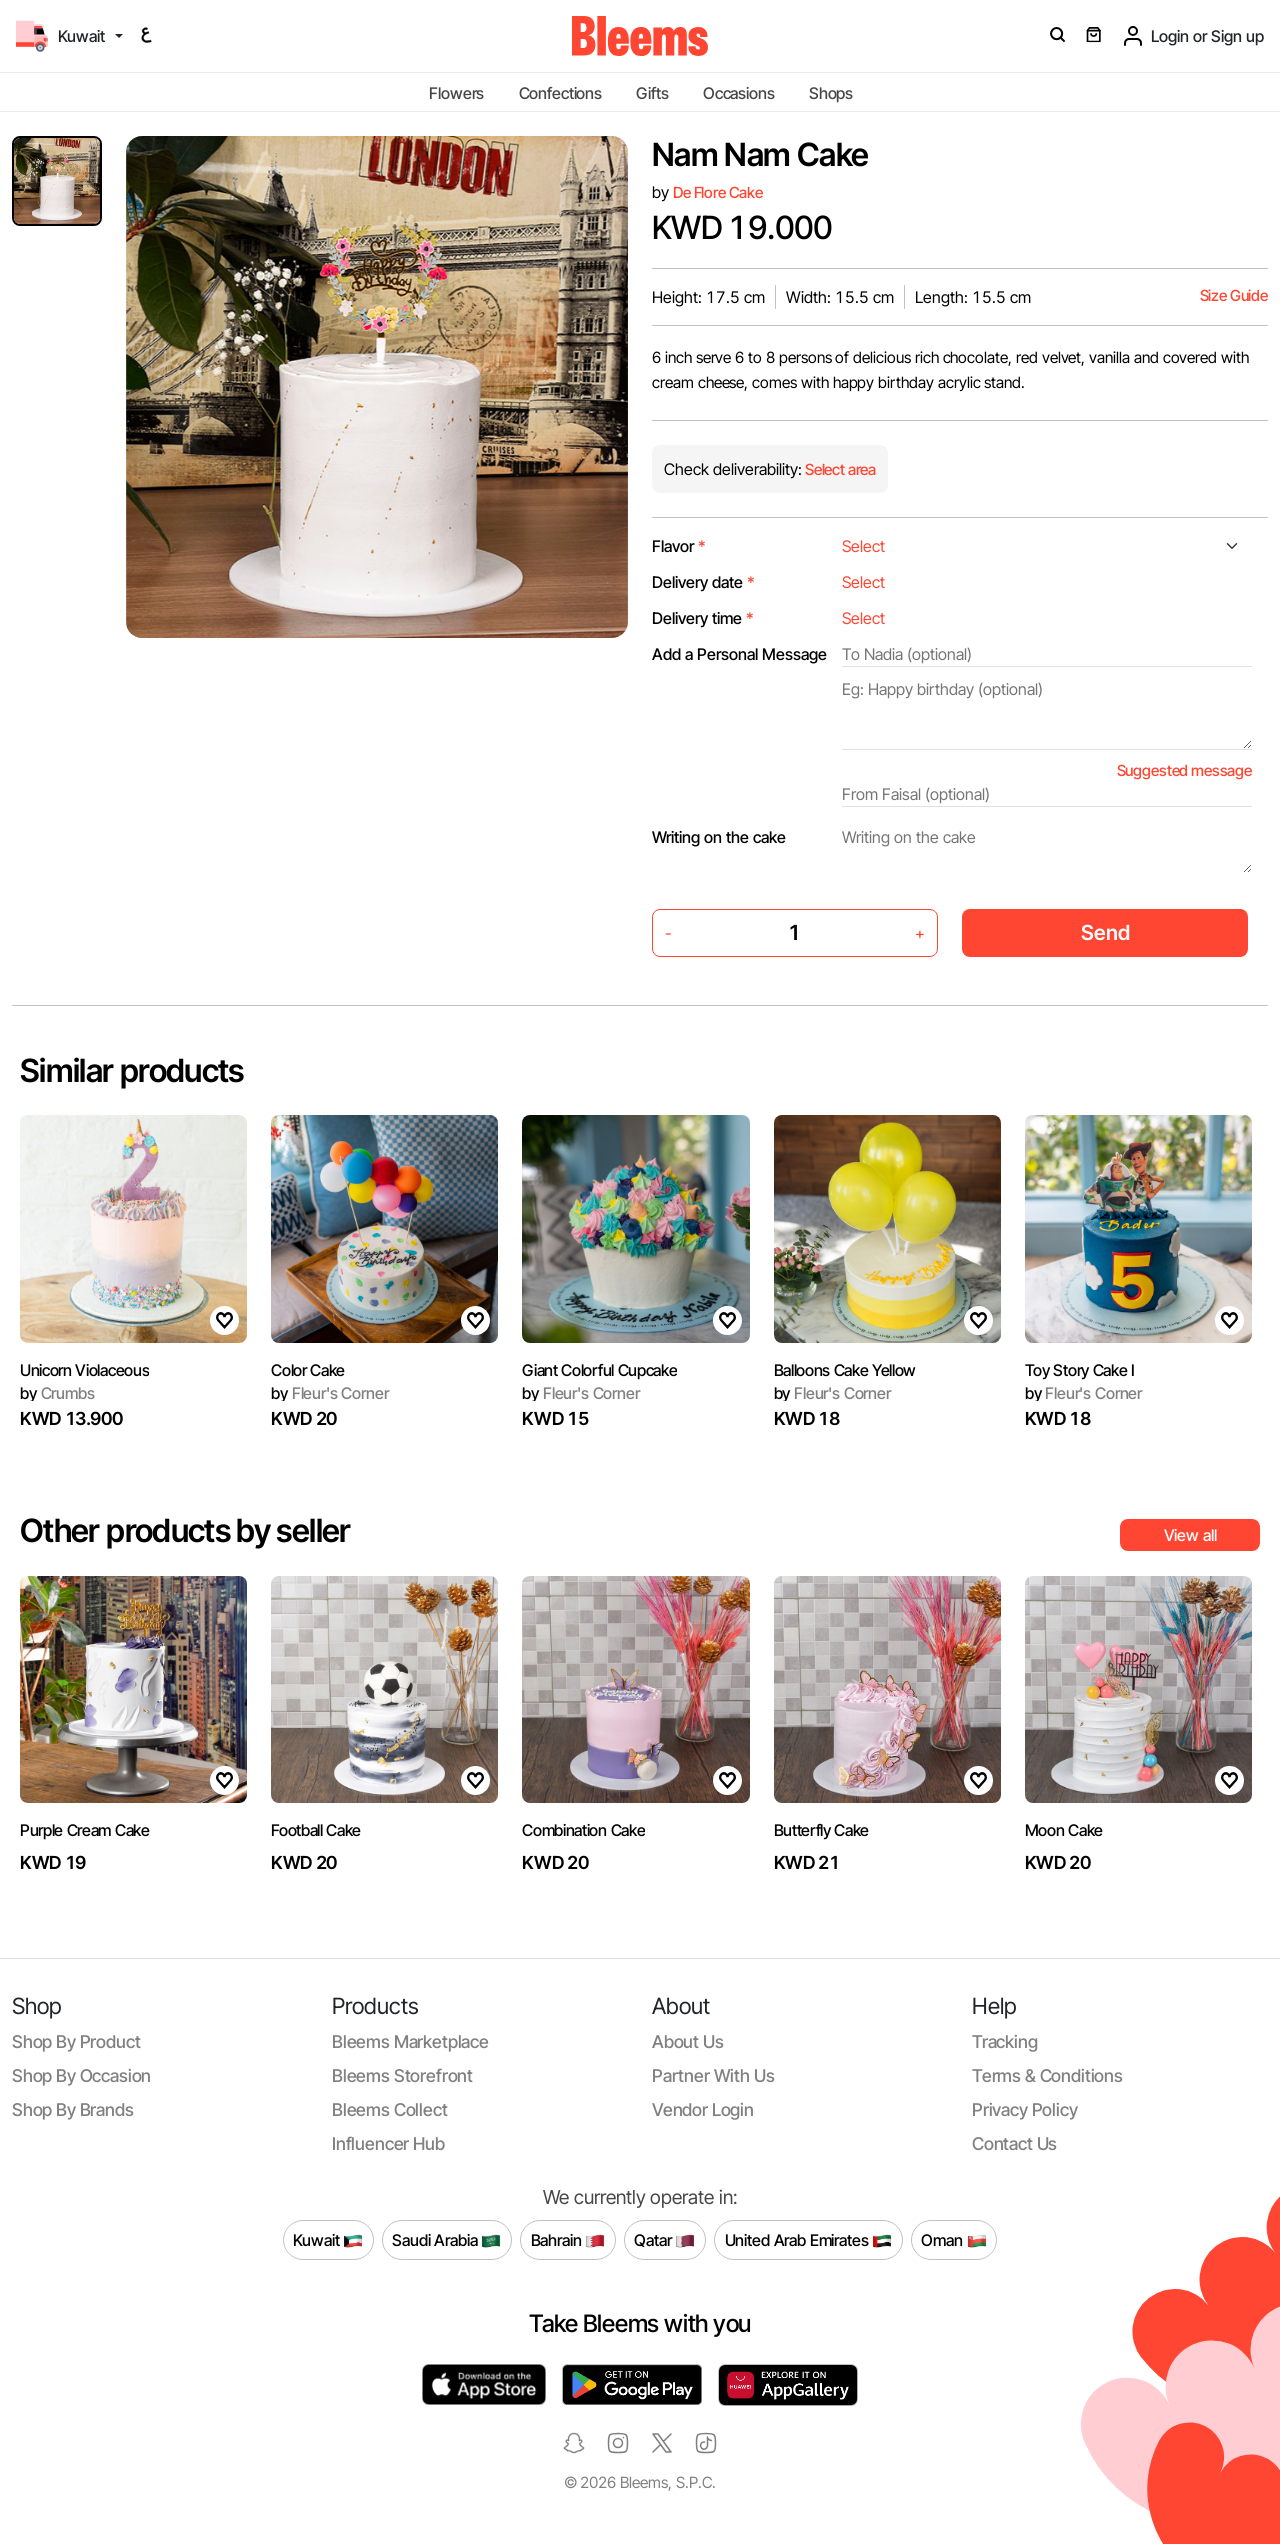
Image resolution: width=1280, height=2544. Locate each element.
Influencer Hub (388, 2143)
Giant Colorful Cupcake (599, 1370)
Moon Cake (1064, 1830)
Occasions (739, 93)
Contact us (1014, 2143)
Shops (831, 93)
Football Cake (316, 1830)
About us (688, 2041)
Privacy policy (1025, 2109)
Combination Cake (583, 1830)
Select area (839, 469)
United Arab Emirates (809, 2240)
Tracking (1005, 2041)
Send (1105, 932)
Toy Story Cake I (1080, 1370)
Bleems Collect (390, 2109)
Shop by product (76, 2041)
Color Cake (308, 1370)
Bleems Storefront (402, 2075)
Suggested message (1184, 770)
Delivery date (703, 582)
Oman (953, 2240)
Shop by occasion (81, 2075)
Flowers (456, 93)
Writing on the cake (719, 837)
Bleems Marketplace (410, 2041)
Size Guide (1234, 295)
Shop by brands (73, 2109)
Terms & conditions (1047, 2075)
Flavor (679, 546)
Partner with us (713, 2075)
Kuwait (328, 2240)
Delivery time (703, 618)
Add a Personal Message (739, 654)
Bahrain (568, 2240)
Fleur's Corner (329, 1393)
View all (1190, 1535)
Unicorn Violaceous (84, 1370)
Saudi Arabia (446, 2240)
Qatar (664, 2240)
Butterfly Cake (822, 1830)
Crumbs (57, 1393)
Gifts (652, 93)
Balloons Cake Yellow (845, 1370)
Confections (560, 93)
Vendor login (703, 2109)
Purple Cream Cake (85, 1830)
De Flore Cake (718, 192)
